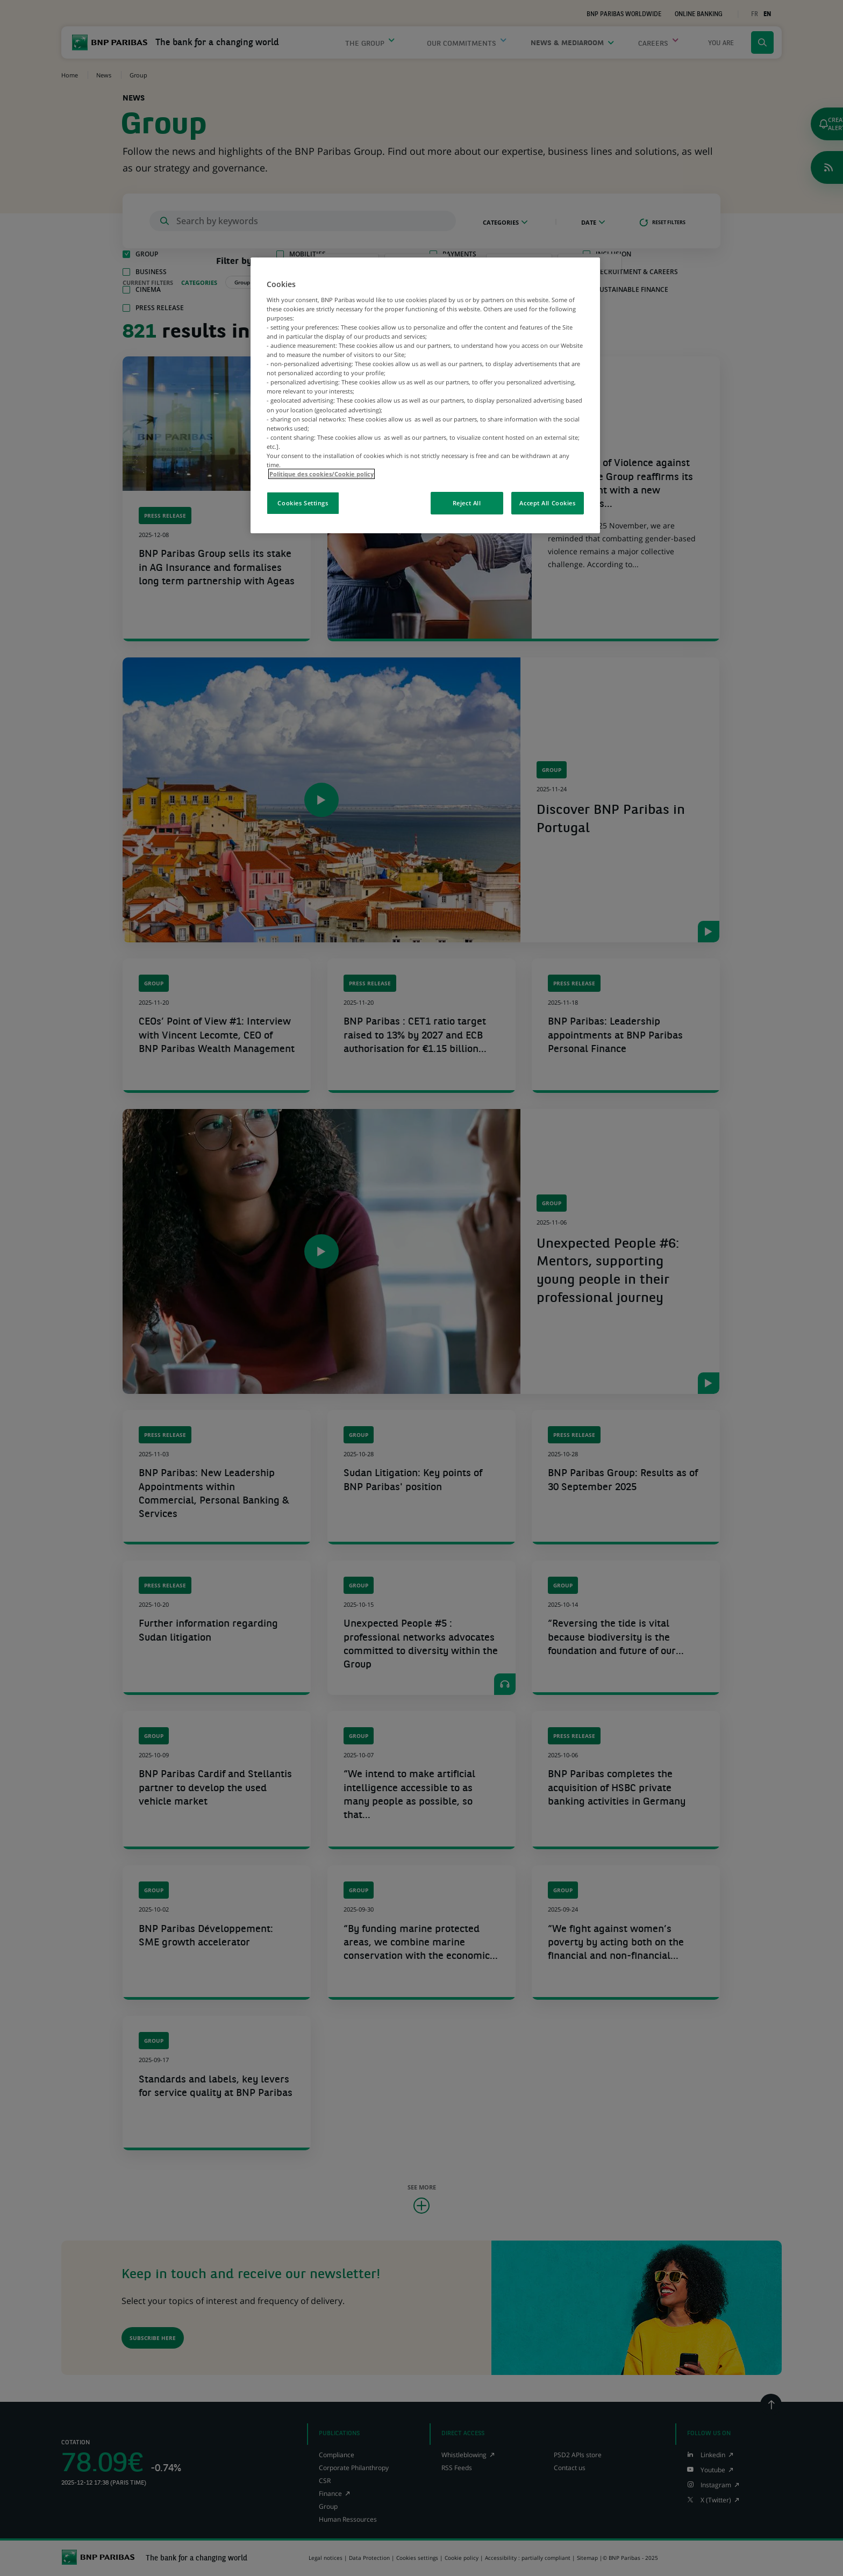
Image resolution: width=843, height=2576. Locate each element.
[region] (425, 395)
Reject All (467, 503)
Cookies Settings (302, 503)
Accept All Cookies (547, 503)
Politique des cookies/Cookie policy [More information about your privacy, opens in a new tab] (321, 474)
